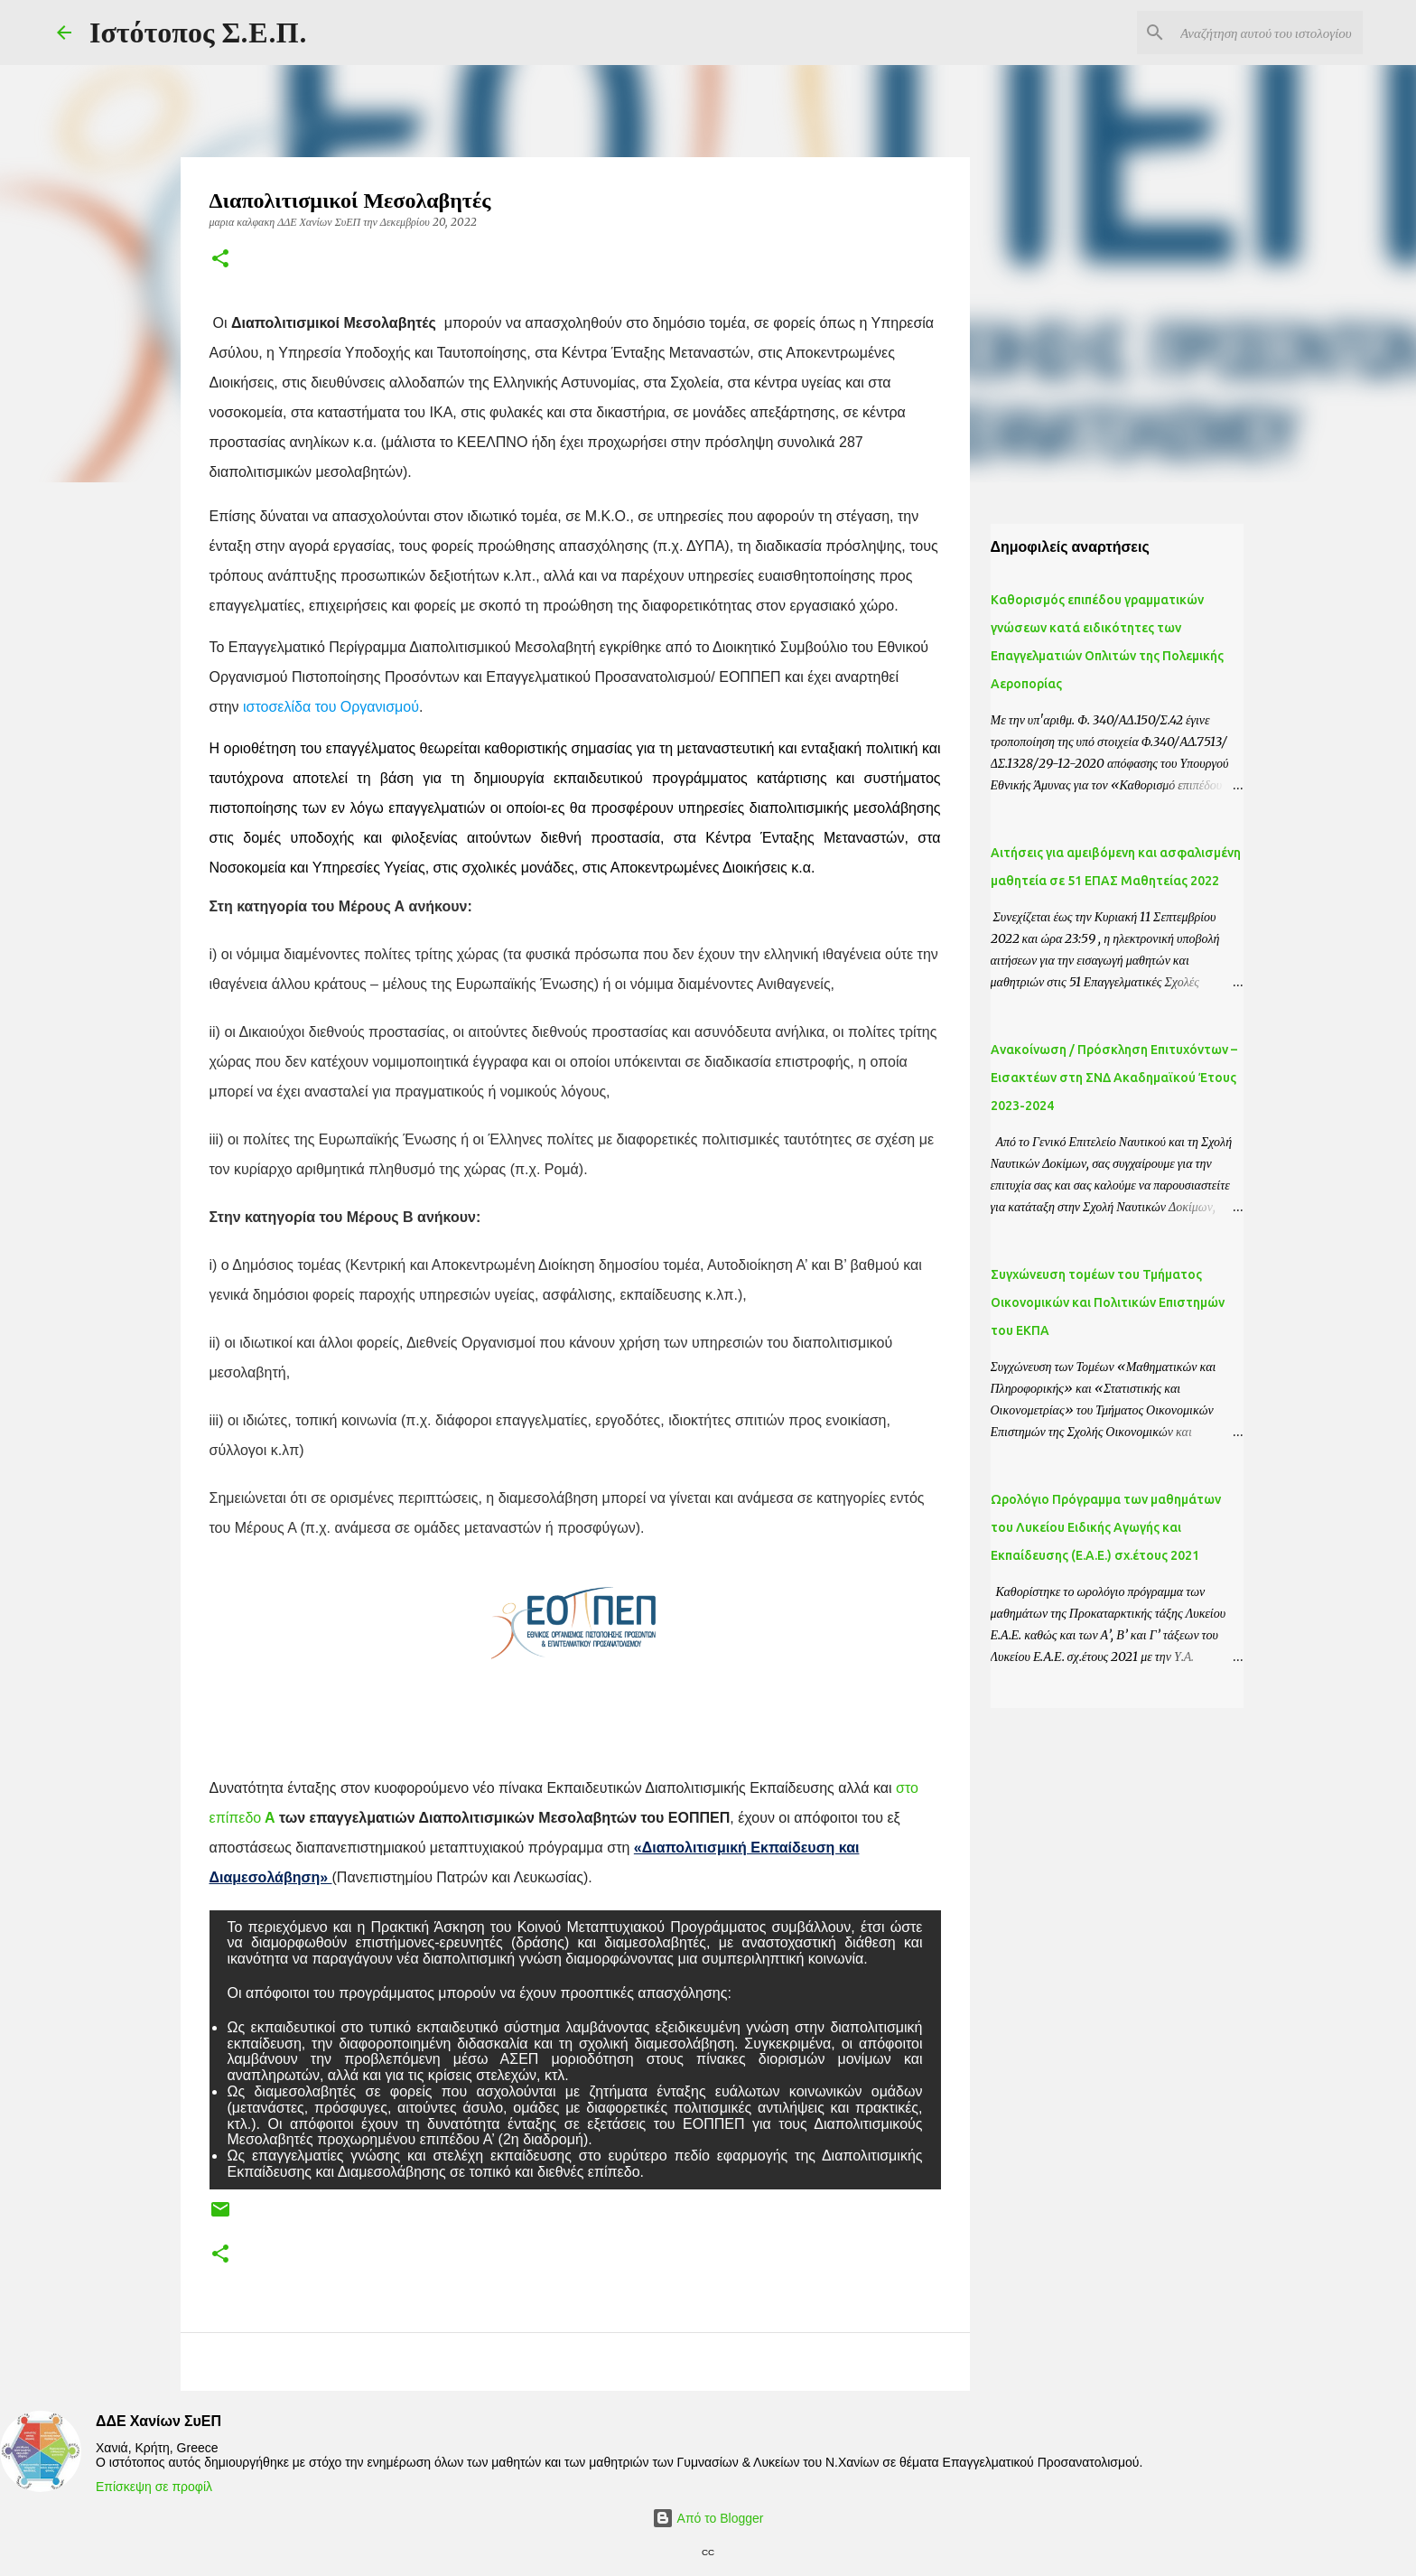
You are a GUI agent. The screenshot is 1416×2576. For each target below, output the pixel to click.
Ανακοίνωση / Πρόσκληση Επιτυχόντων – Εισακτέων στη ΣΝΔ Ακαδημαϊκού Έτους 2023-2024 (1114, 1077)
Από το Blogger (707, 2518)
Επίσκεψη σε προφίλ (154, 2486)
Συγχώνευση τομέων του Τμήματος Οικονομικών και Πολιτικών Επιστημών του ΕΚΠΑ (1108, 1302)
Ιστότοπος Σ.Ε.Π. (198, 32)
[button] (220, 259)
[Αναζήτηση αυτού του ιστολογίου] (1268, 32)
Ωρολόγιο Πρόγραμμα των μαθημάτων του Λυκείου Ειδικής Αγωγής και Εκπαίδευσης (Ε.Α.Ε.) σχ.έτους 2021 (1106, 1527)
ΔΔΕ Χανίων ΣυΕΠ (158, 2421)
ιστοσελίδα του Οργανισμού (331, 706)
